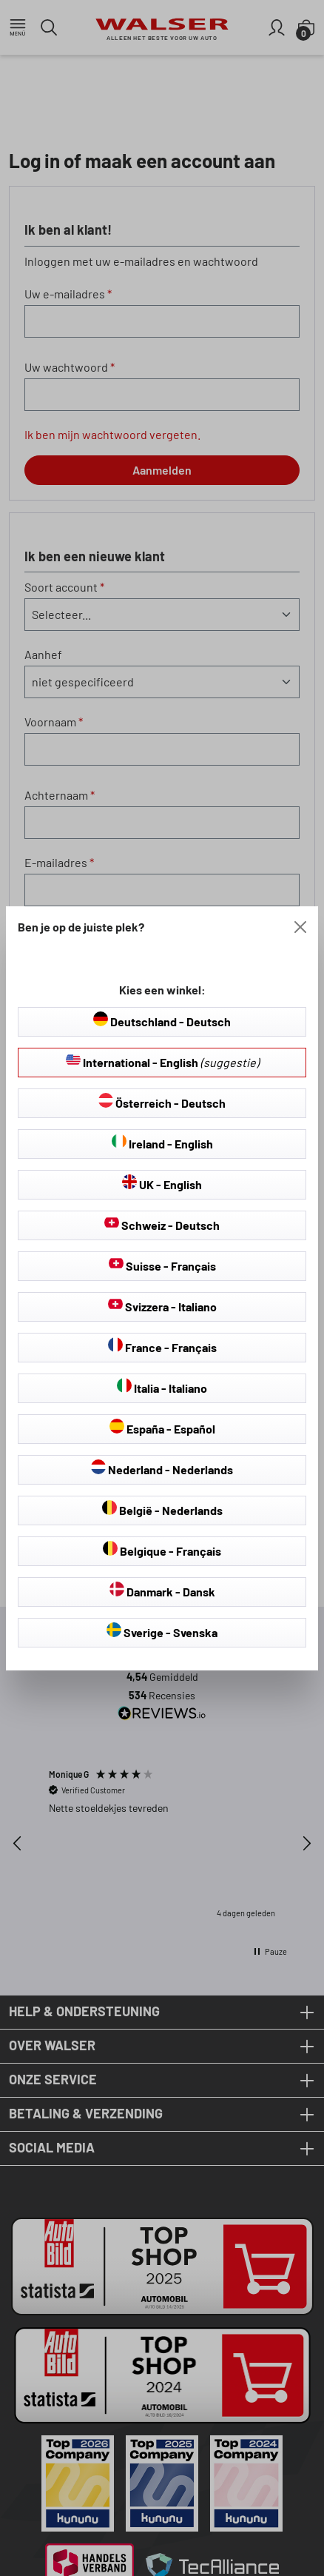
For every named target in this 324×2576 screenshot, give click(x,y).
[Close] (300, 927)
